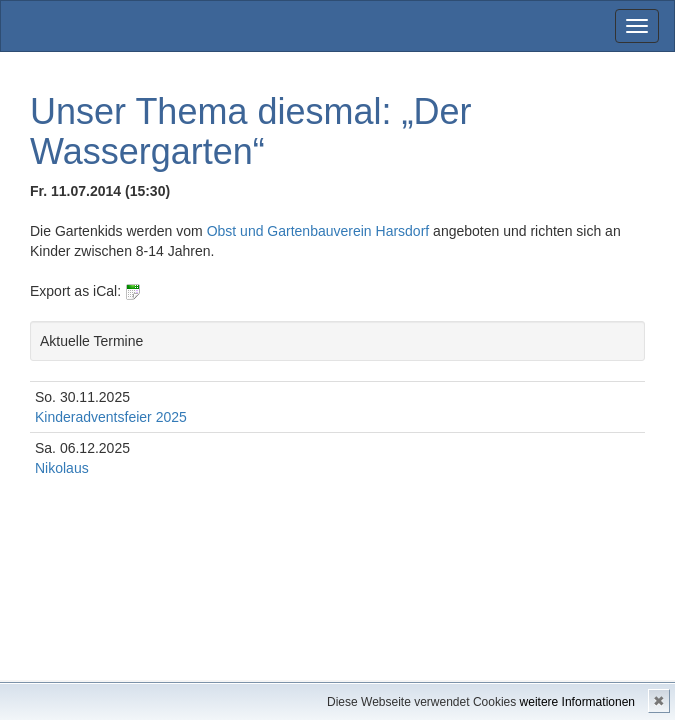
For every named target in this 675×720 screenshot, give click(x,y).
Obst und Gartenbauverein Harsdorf (320, 231)
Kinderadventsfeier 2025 (111, 417)
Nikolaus (62, 468)
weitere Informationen (577, 702)
